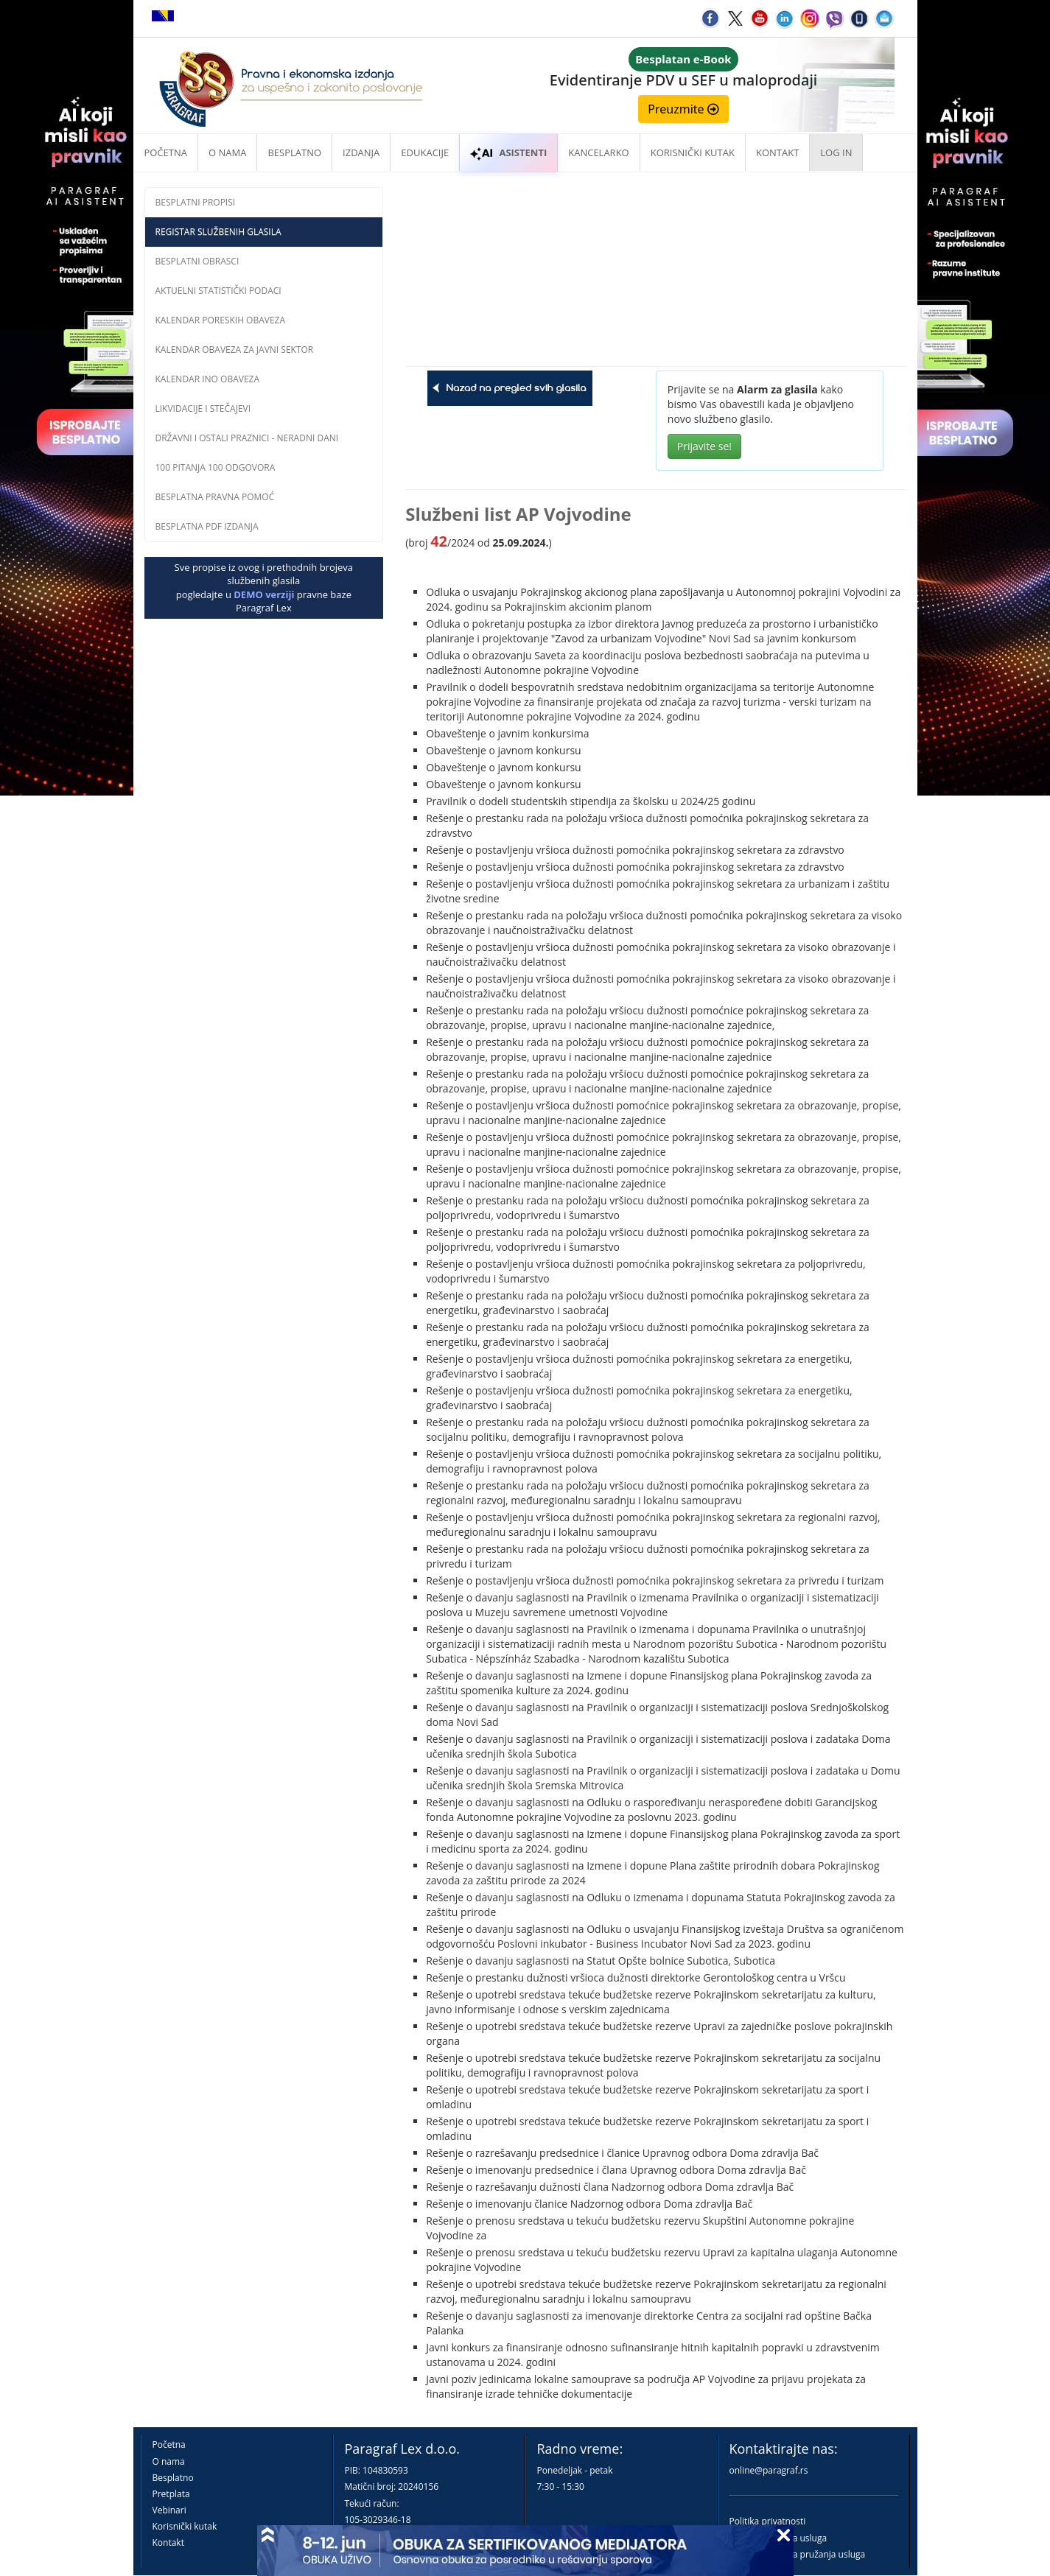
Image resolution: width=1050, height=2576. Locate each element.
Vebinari (169, 2510)
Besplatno (294, 152)
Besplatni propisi (195, 202)
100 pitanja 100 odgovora (215, 467)
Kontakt (168, 2542)
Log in (836, 152)
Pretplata (171, 2494)
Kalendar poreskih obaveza (220, 320)
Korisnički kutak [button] (693, 152)
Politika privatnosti (767, 2521)
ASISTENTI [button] (508, 152)
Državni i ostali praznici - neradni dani (247, 438)
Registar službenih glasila (218, 231)
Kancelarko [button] (598, 152)
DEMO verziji (264, 594)
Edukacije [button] (425, 152)
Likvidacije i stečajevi (203, 408)
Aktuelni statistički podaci (218, 290)
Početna (166, 152)
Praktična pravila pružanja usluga (797, 2554)
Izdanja (361, 152)
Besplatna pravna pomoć (215, 497)
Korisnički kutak (185, 2526)
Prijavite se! (704, 446)
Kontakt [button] (777, 152)
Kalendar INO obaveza (207, 379)
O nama (227, 152)
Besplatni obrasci (197, 261)
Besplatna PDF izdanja (207, 526)
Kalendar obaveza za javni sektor (234, 349)
